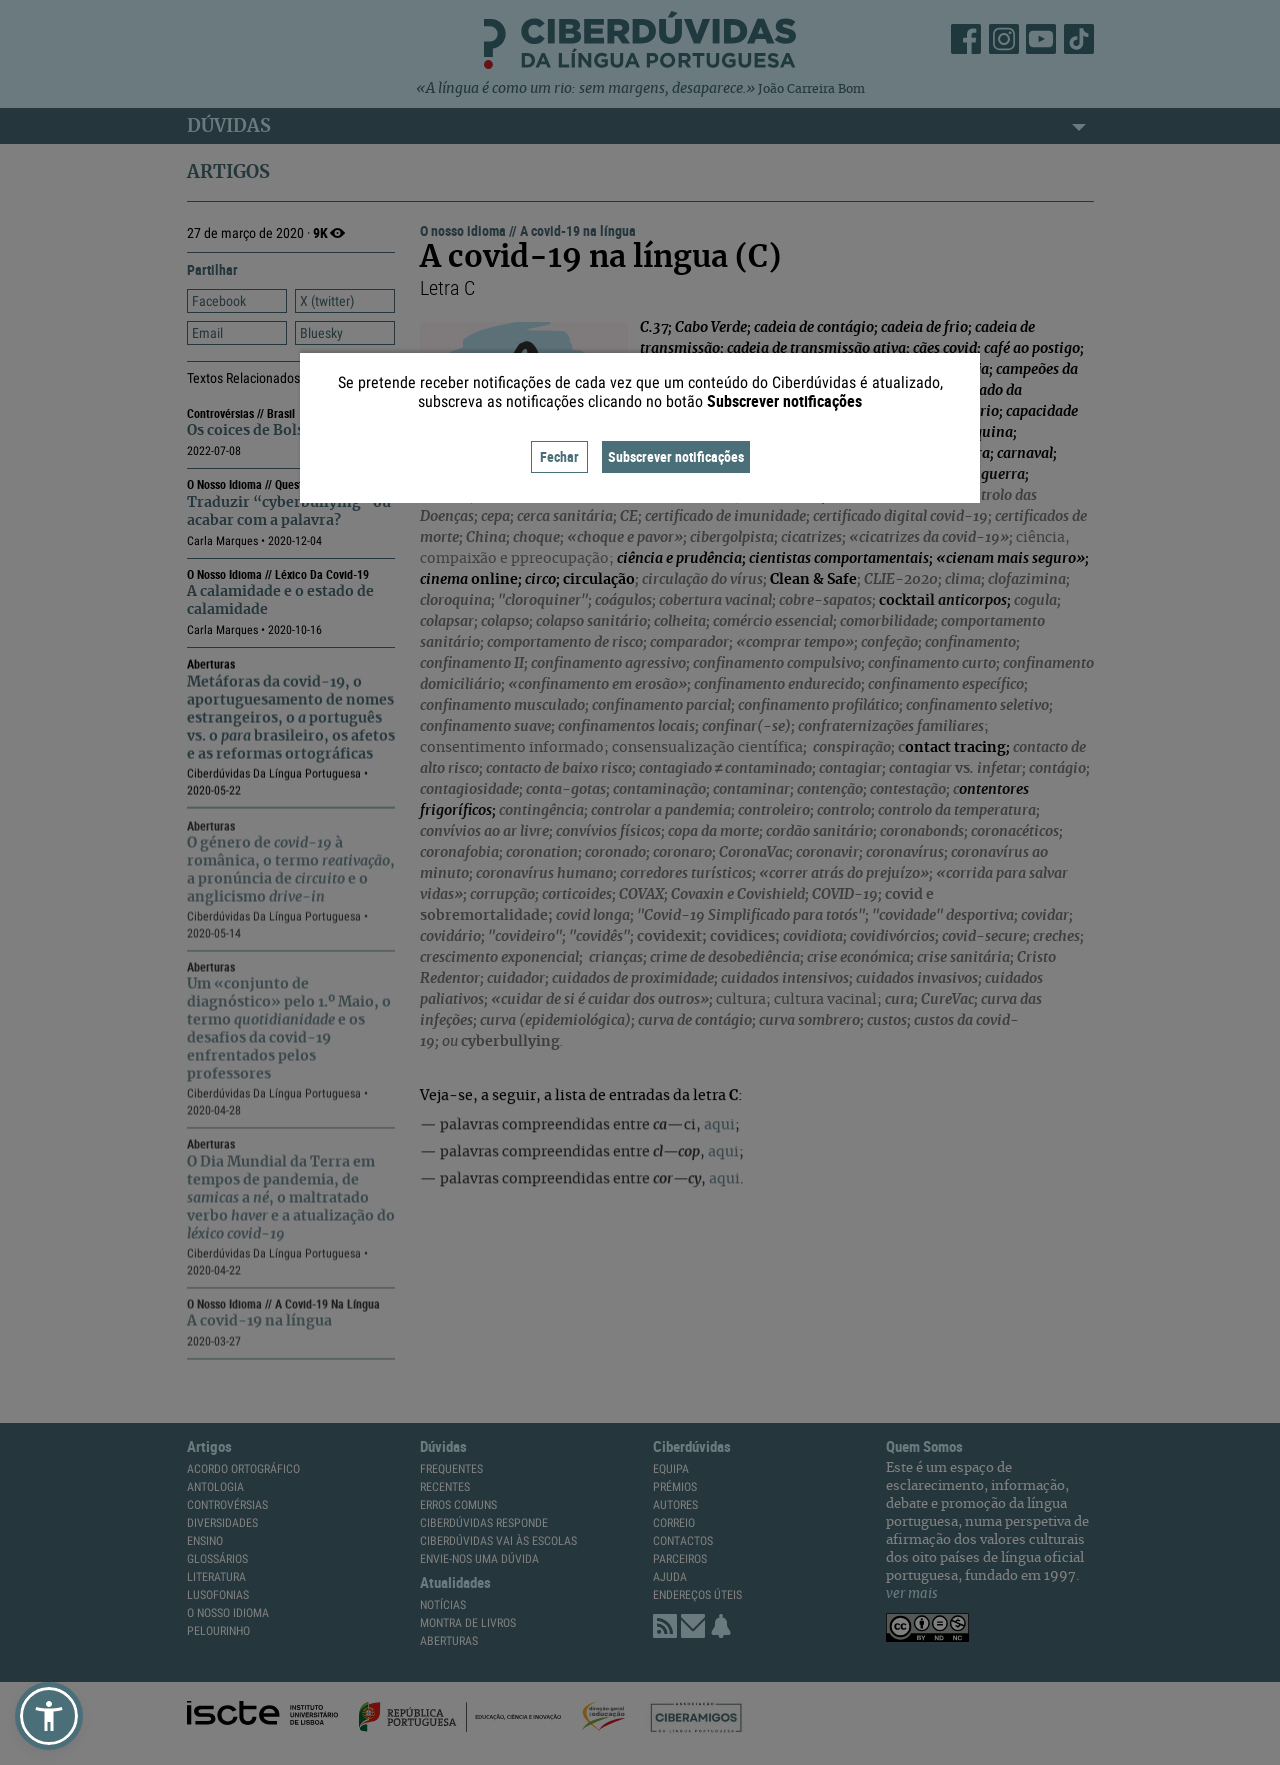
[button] (49, 1716)
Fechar (559, 456)
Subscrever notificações (676, 456)
